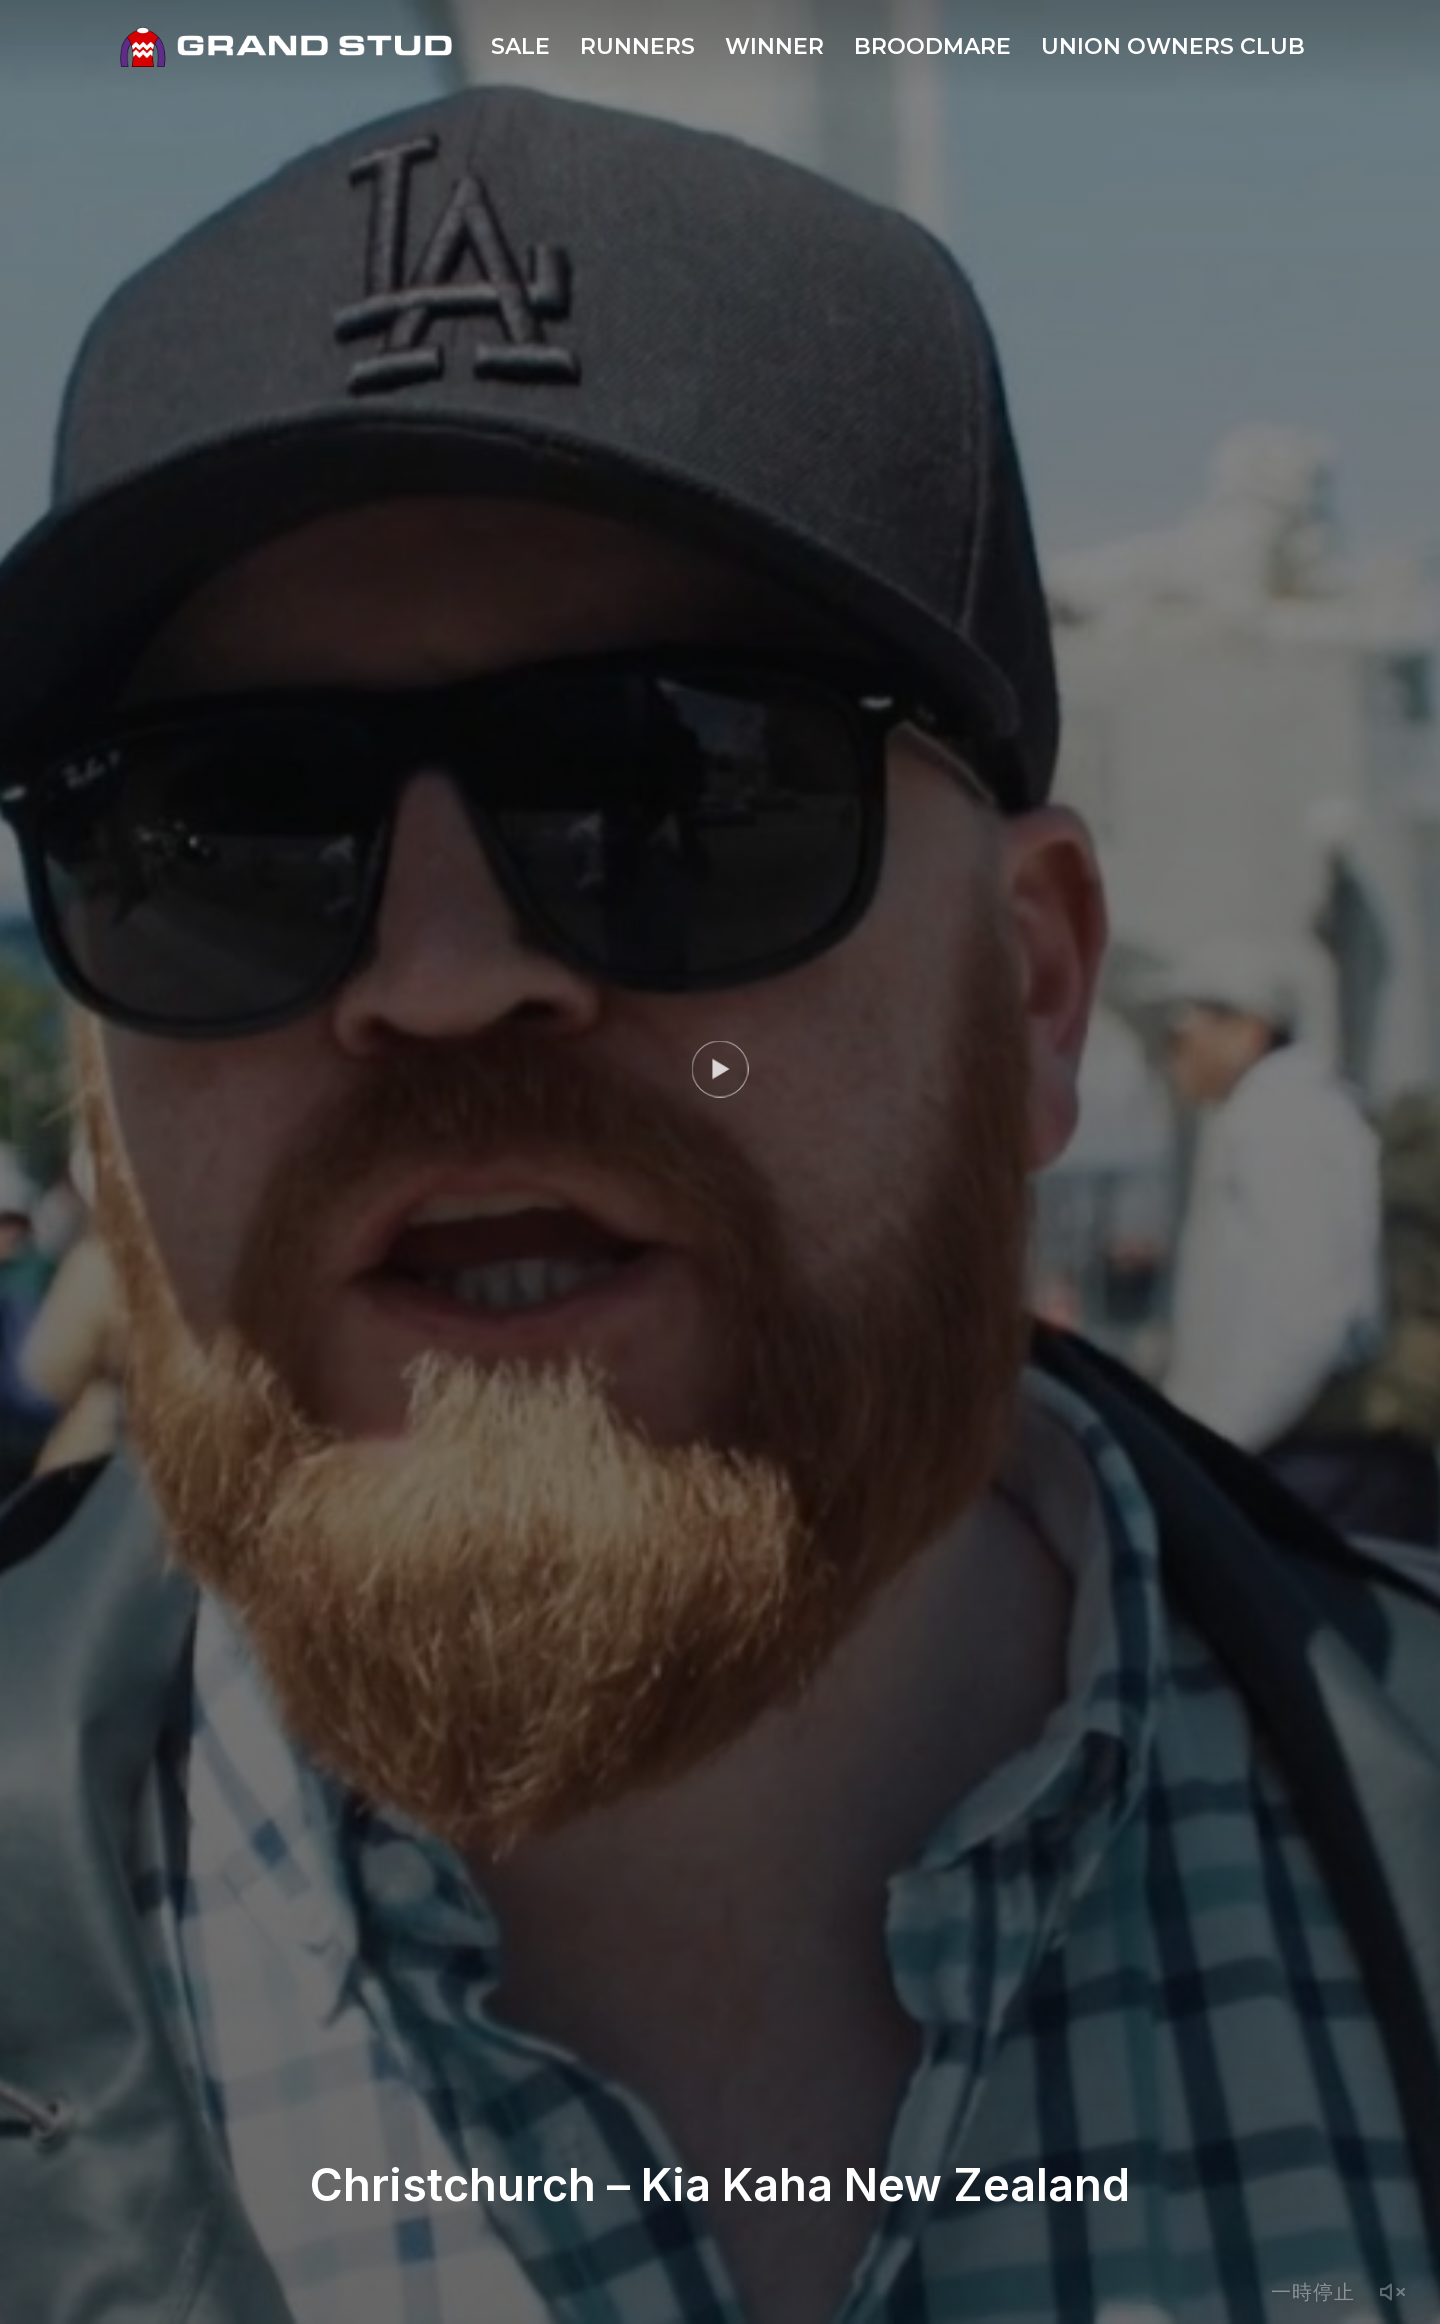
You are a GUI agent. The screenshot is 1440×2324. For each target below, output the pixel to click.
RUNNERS (637, 46)
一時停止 (1313, 2292)
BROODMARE (932, 46)
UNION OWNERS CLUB (1173, 46)
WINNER (774, 46)
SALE (520, 46)
